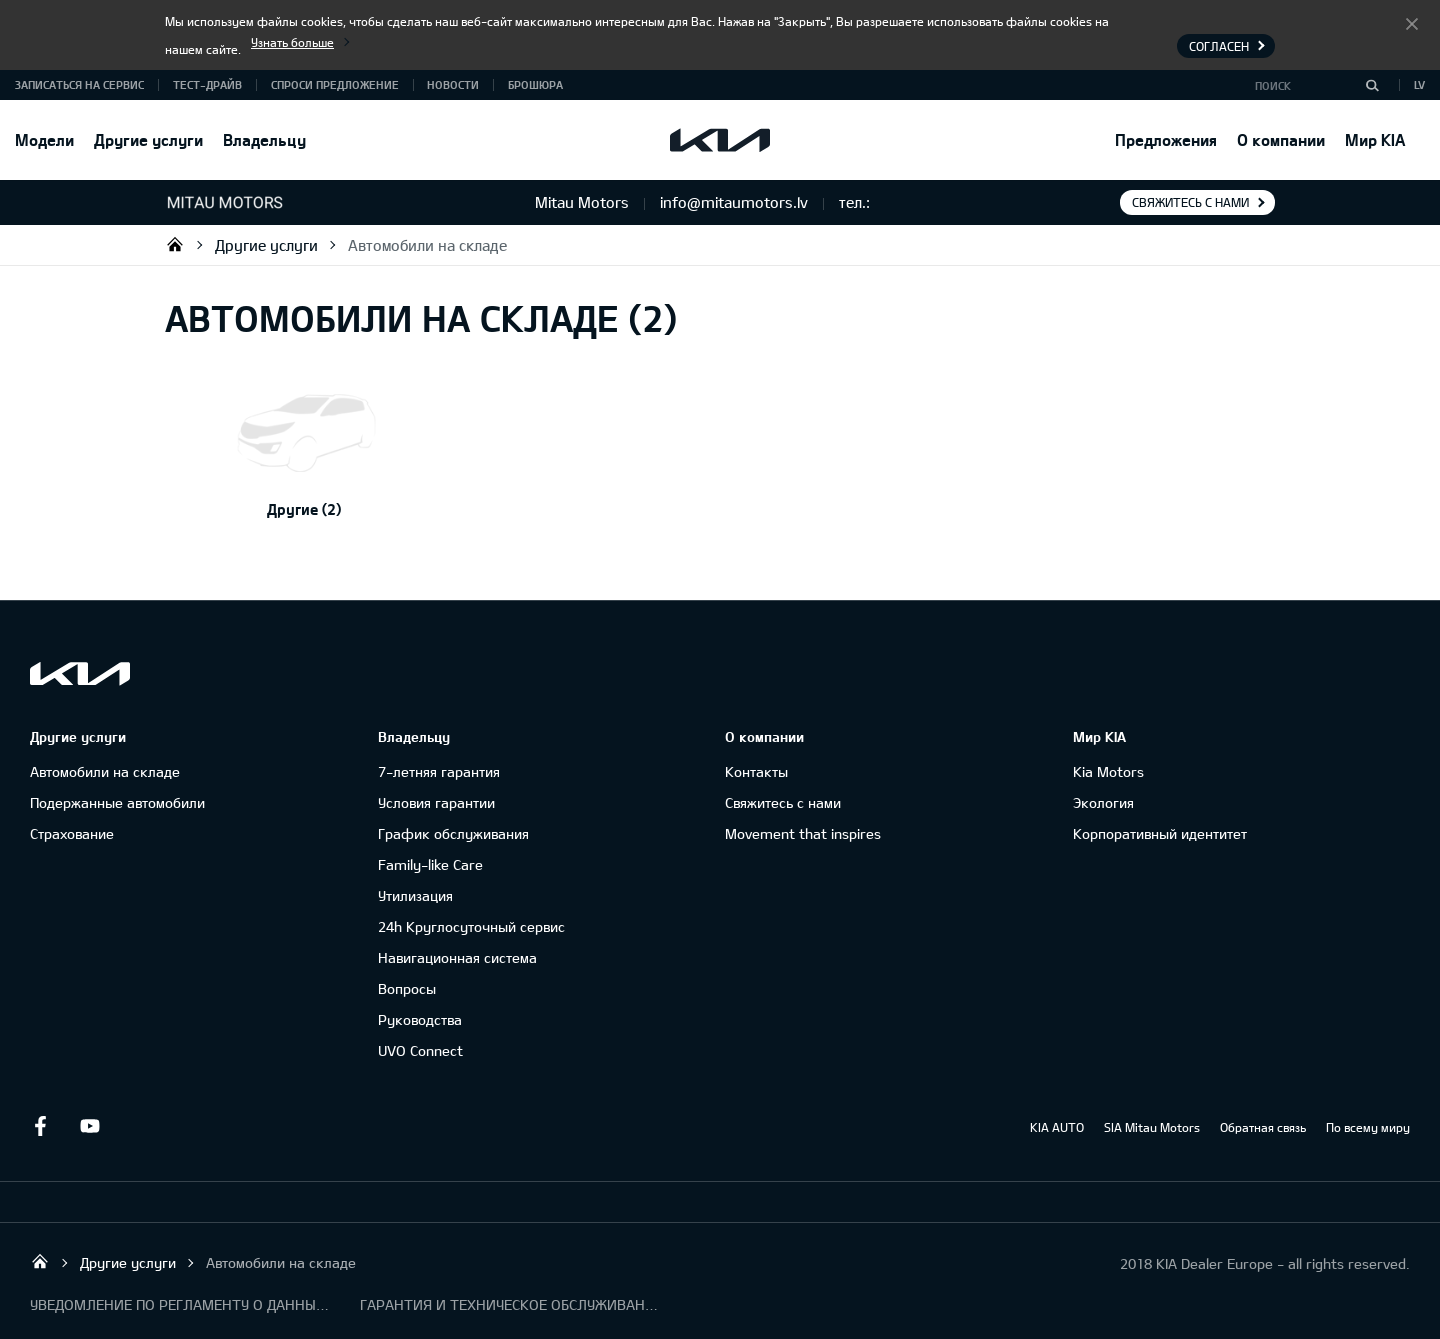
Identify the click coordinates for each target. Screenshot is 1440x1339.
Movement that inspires (803, 833)
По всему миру (1368, 1127)
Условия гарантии (436, 802)
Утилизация (415, 895)
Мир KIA (1375, 139)
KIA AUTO (1057, 1127)
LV (1419, 84)
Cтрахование (72, 833)
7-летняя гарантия (439, 771)
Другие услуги (148, 139)
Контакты (756, 771)
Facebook (40, 1126)
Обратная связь (1263, 1127)
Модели (44, 139)
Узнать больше (292, 42)
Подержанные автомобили (117, 802)
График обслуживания (453, 833)
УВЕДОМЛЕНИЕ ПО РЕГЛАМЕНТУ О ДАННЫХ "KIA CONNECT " (180, 1304)
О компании (1281, 139)
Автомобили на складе (427, 245)
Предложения (1166, 139)
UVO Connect (420, 1050)
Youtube (90, 1126)
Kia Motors (1108, 771)
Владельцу (264, 139)
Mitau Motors (175, 244)
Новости (453, 84)
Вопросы (407, 988)
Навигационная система (457, 957)
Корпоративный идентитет (1160, 833)
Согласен (1412, 23)
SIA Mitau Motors (1152, 1127)
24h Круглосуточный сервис (471, 926)
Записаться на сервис (79, 84)
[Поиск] (1372, 85)
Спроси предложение (335, 84)
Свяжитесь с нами (1190, 202)
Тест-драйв (207, 84)
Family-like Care (430, 864)
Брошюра (535, 84)
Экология (1103, 802)
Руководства (420, 1019)
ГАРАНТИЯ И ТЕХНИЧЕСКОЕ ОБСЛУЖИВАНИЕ (510, 1304)
